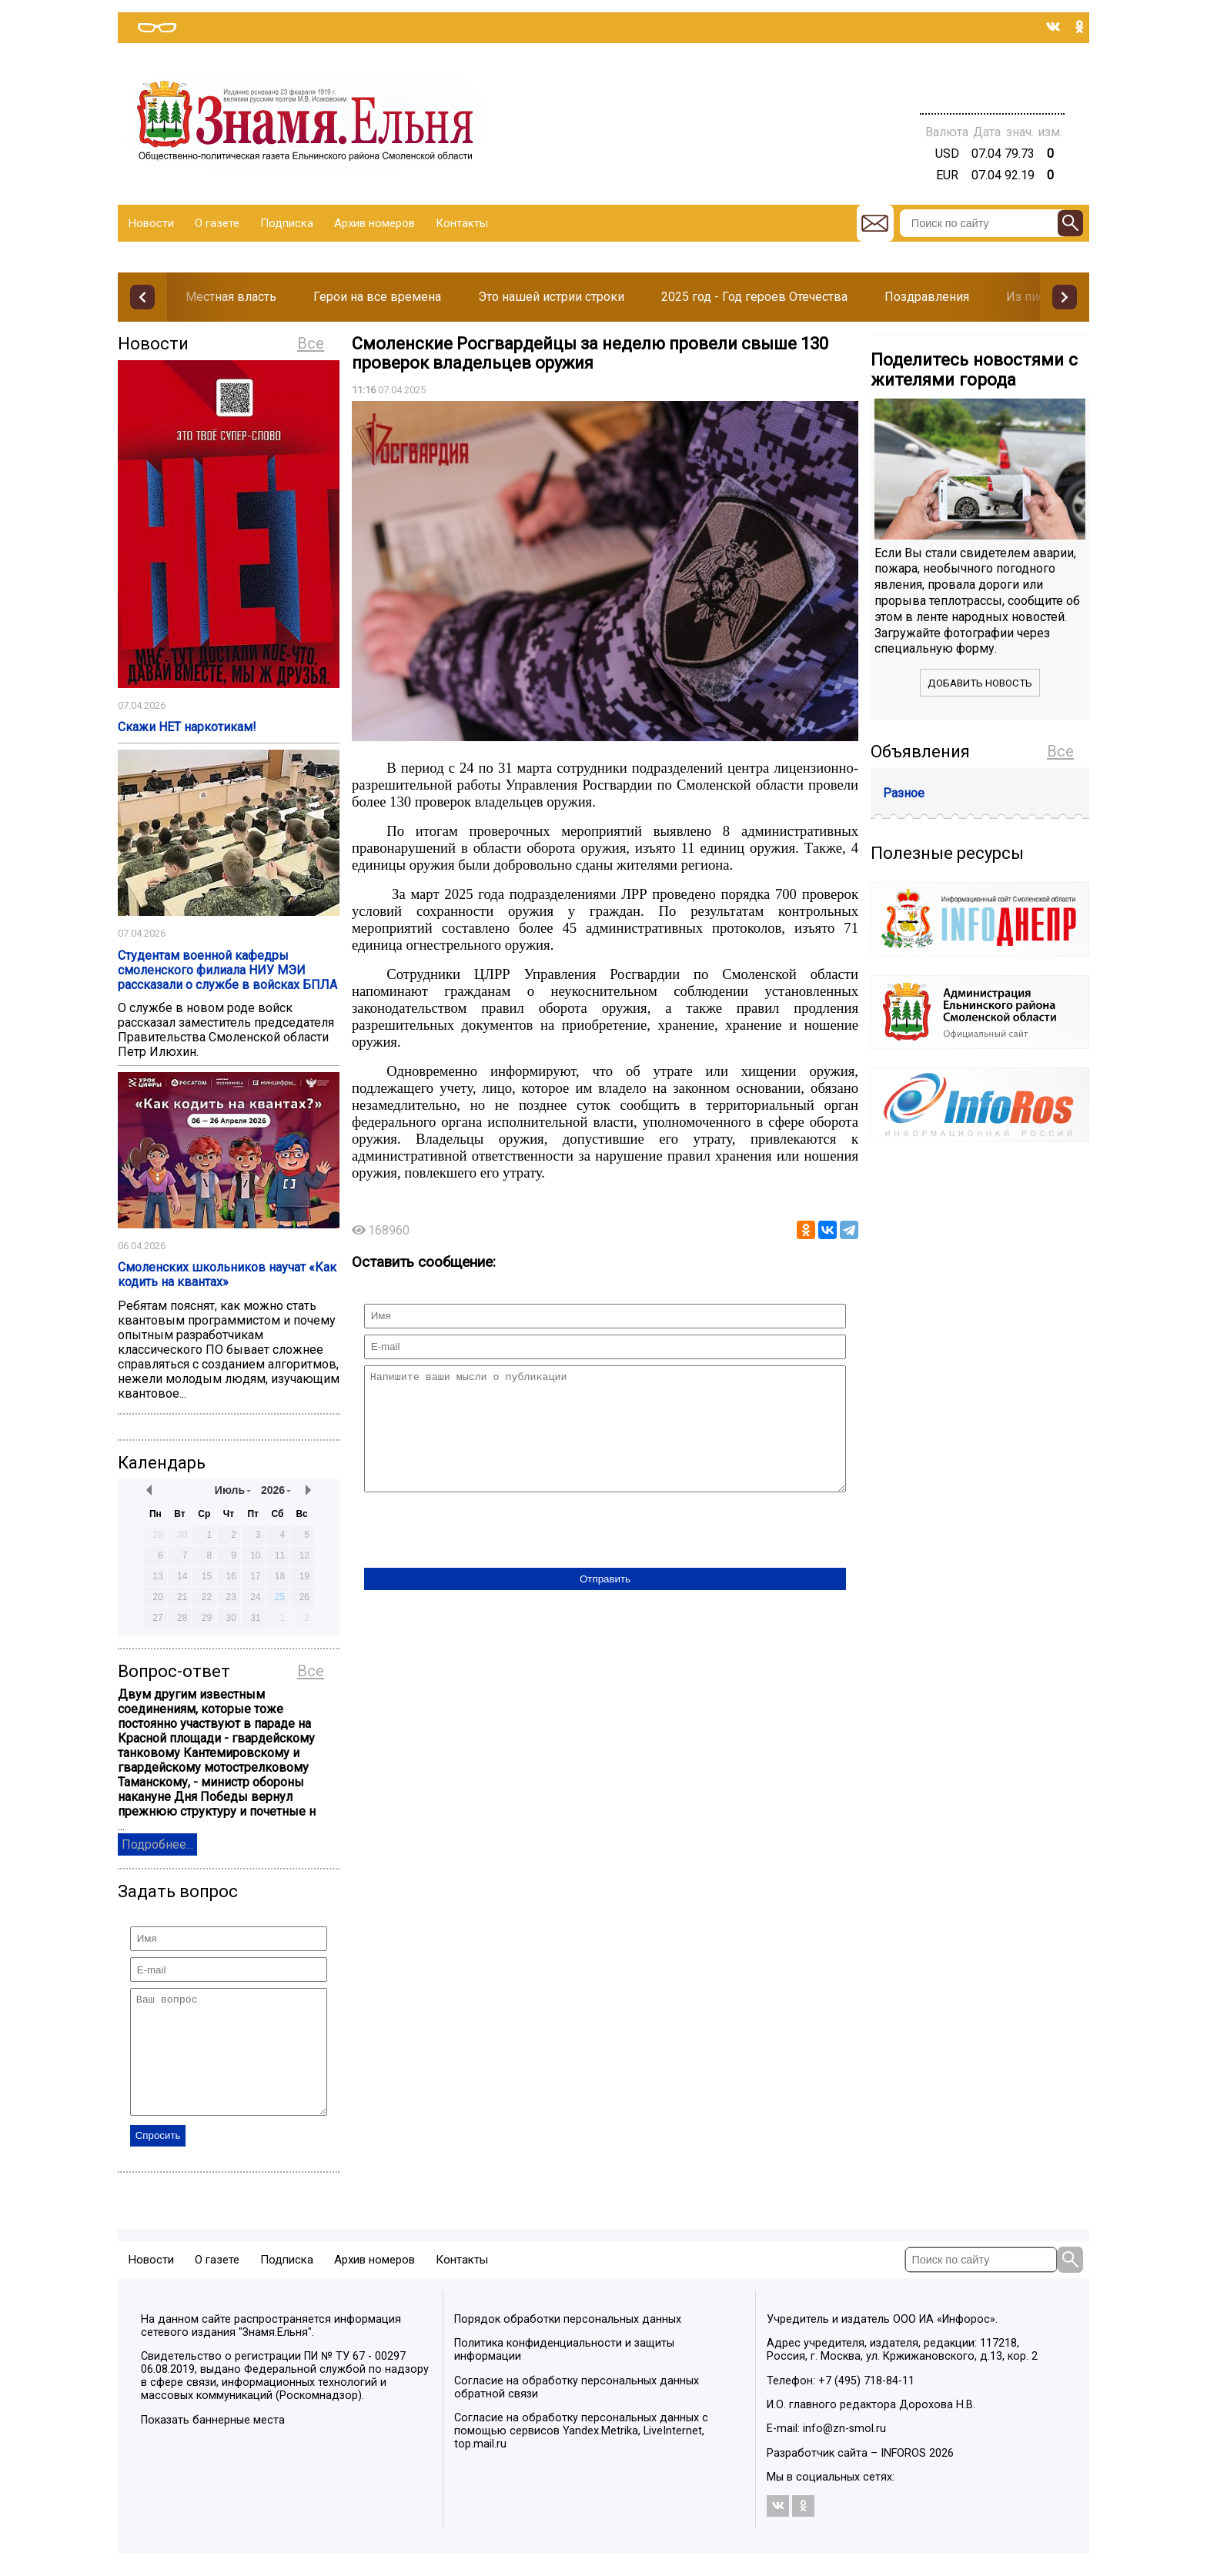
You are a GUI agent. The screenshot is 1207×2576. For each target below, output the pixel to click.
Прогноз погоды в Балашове (992, 77)
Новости (151, 223)
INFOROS (903, 2476)
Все (310, 343)
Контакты (462, 223)
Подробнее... (157, 1844)
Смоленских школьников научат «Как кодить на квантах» (227, 1274)
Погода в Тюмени (992, 90)
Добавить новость (980, 683)
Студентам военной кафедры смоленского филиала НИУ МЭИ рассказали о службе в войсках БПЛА (227, 970)
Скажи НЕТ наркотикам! (187, 727)
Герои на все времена (377, 296)
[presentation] (481, 1555)
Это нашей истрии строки (551, 296)
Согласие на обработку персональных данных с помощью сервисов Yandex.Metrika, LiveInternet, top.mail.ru (581, 2454)
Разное (903, 793)
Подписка (286, 223)
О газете (217, 223)
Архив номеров (374, 223)
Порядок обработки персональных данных (567, 2342)
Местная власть (231, 296)
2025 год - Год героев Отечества (754, 296)
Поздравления (926, 296)
